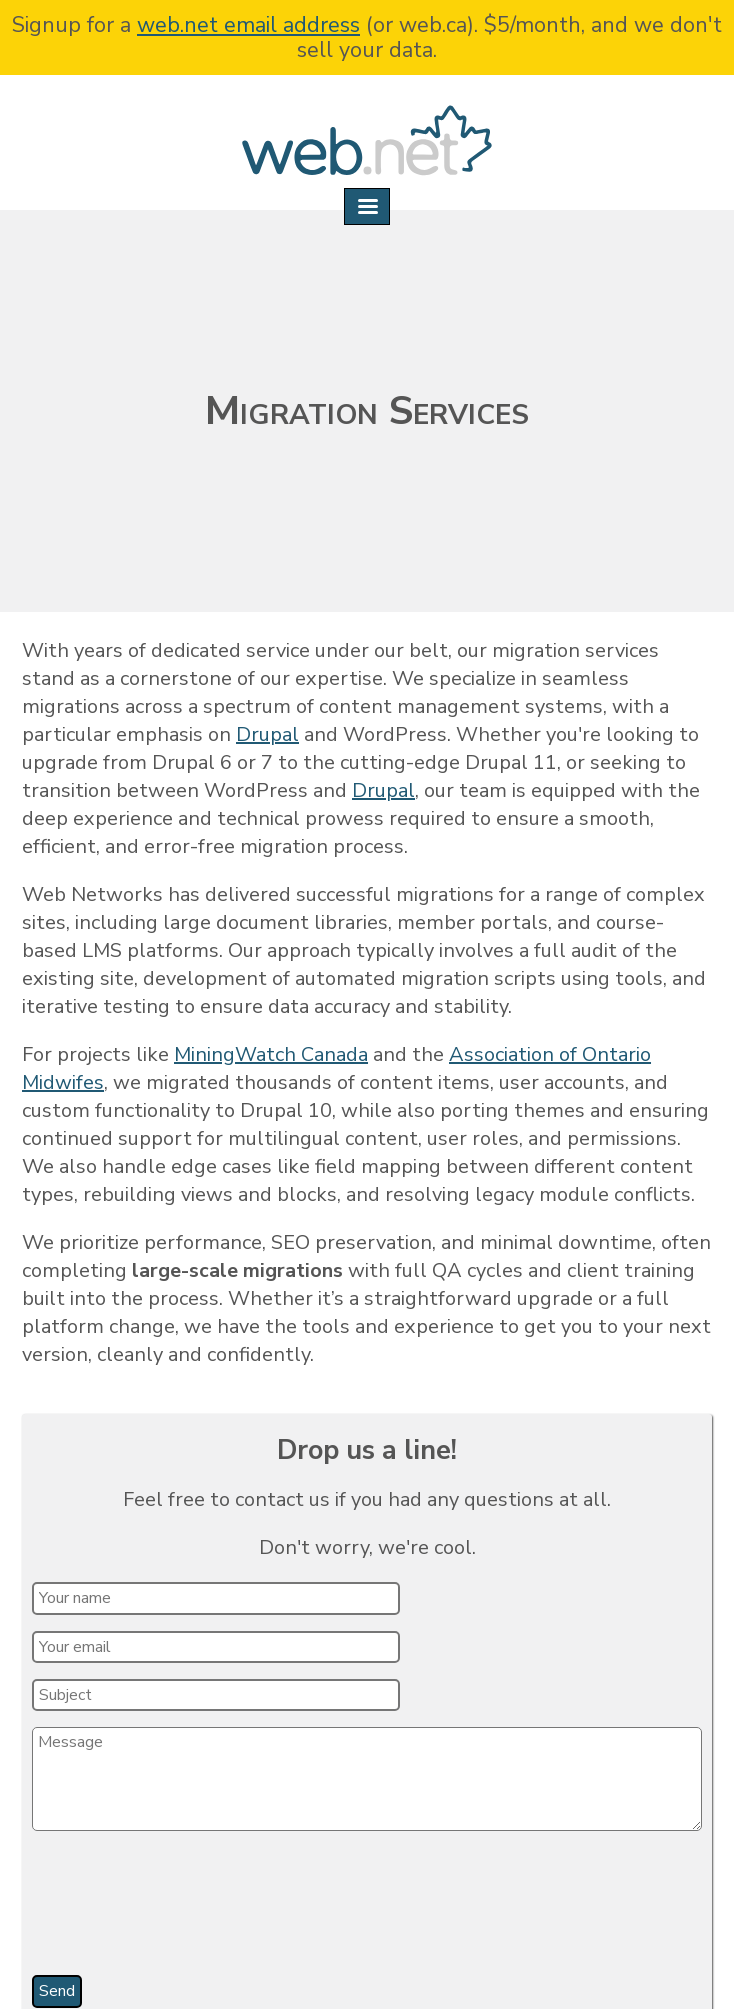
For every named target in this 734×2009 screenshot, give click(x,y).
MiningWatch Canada (271, 1054)
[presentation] (186, 1910)
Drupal (267, 734)
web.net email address (248, 25)
